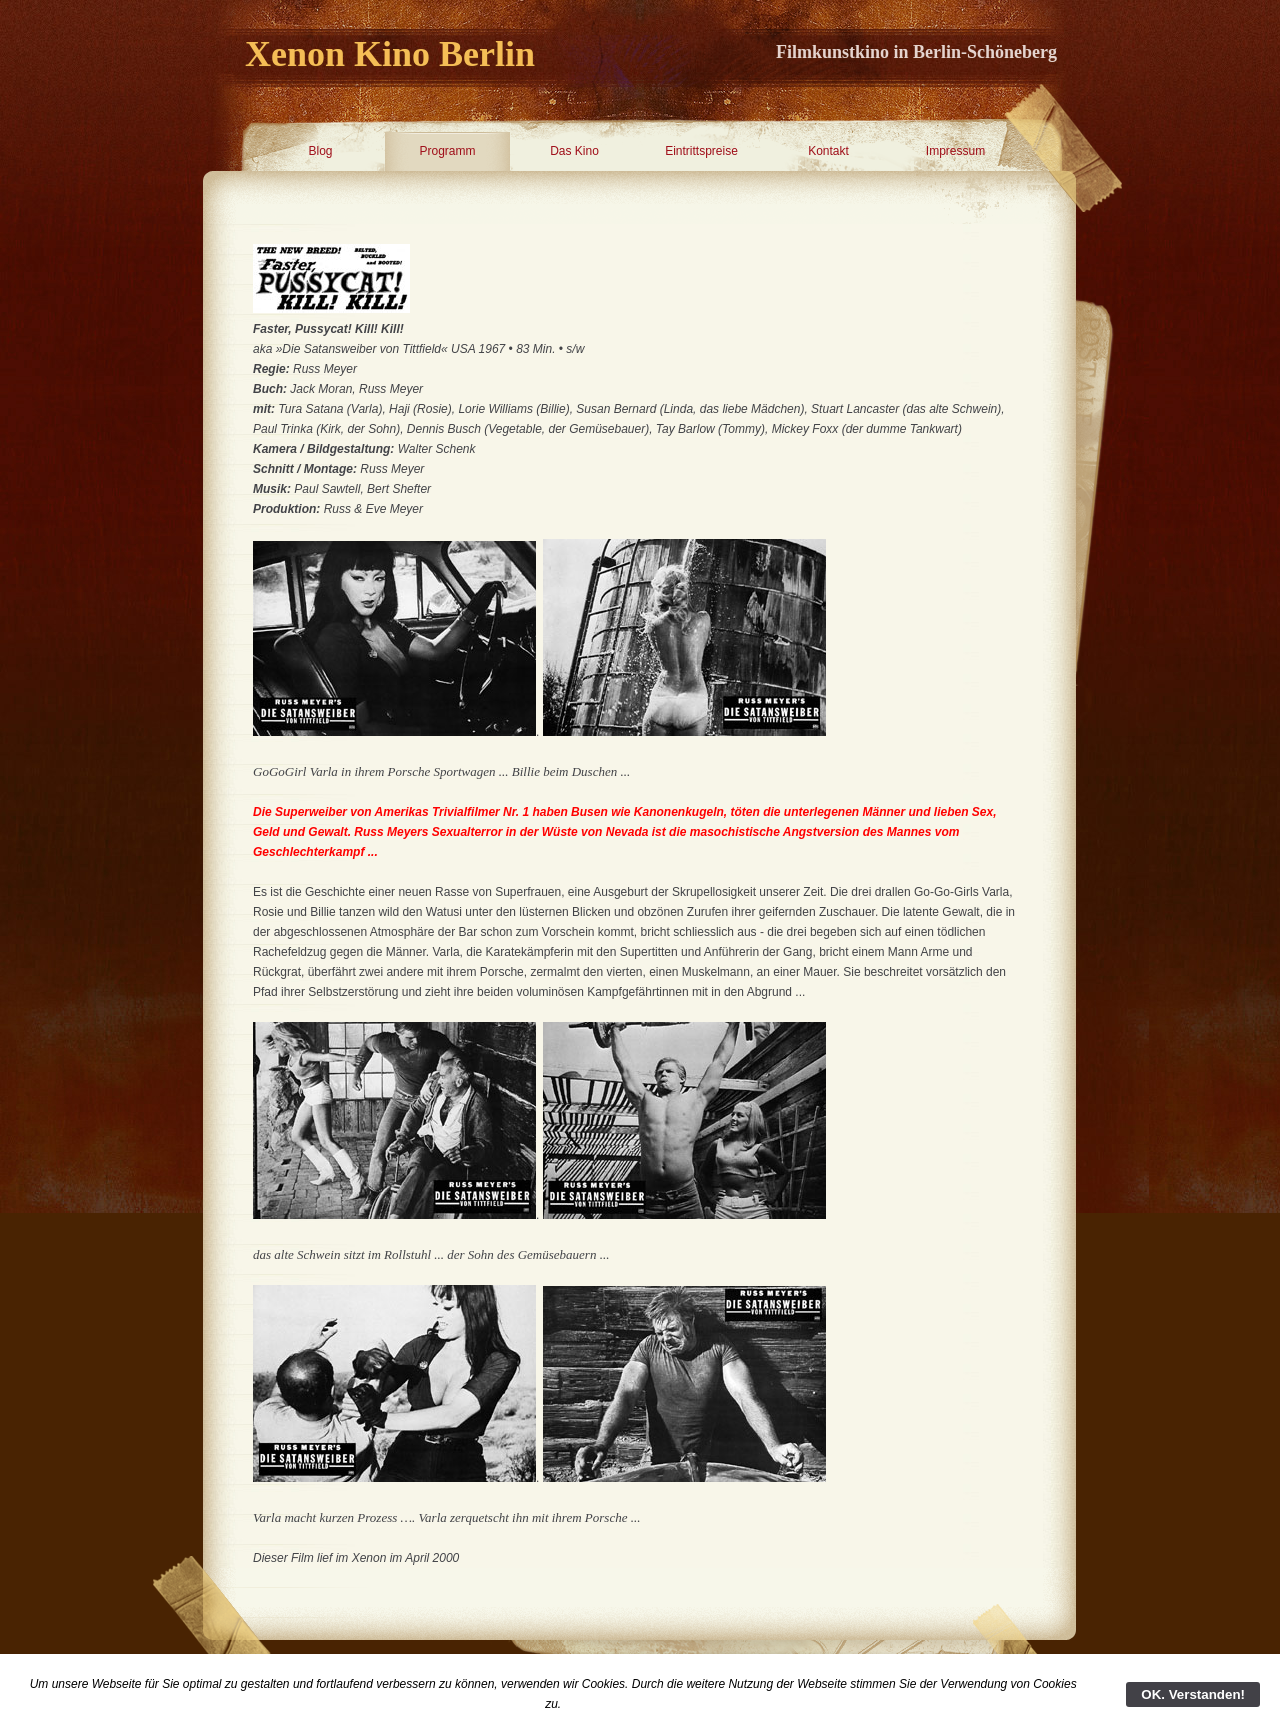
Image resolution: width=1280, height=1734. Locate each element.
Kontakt (828, 151)
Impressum (955, 151)
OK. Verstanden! (1193, 1694)
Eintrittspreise (701, 151)
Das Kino (574, 151)
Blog (320, 151)
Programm (447, 151)
